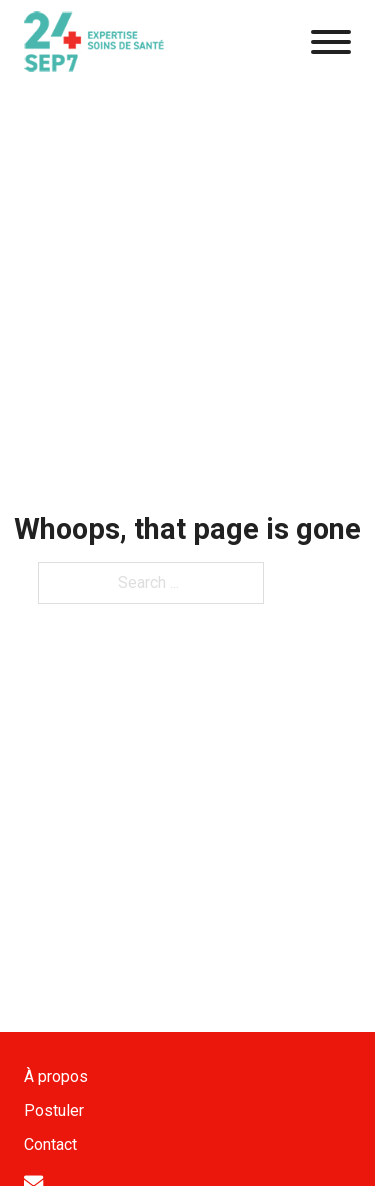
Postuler (54, 1110)
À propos (56, 1076)
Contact (50, 1144)
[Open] (331, 42)
